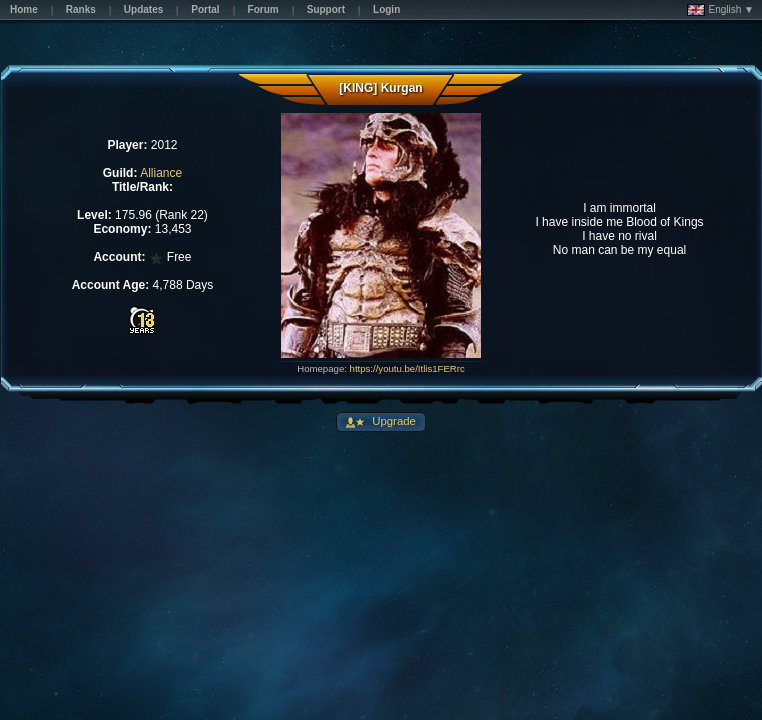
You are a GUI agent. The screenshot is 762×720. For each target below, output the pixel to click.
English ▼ (720, 10)
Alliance (161, 173)
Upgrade (392, 421)
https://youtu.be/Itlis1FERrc (407, 368)
